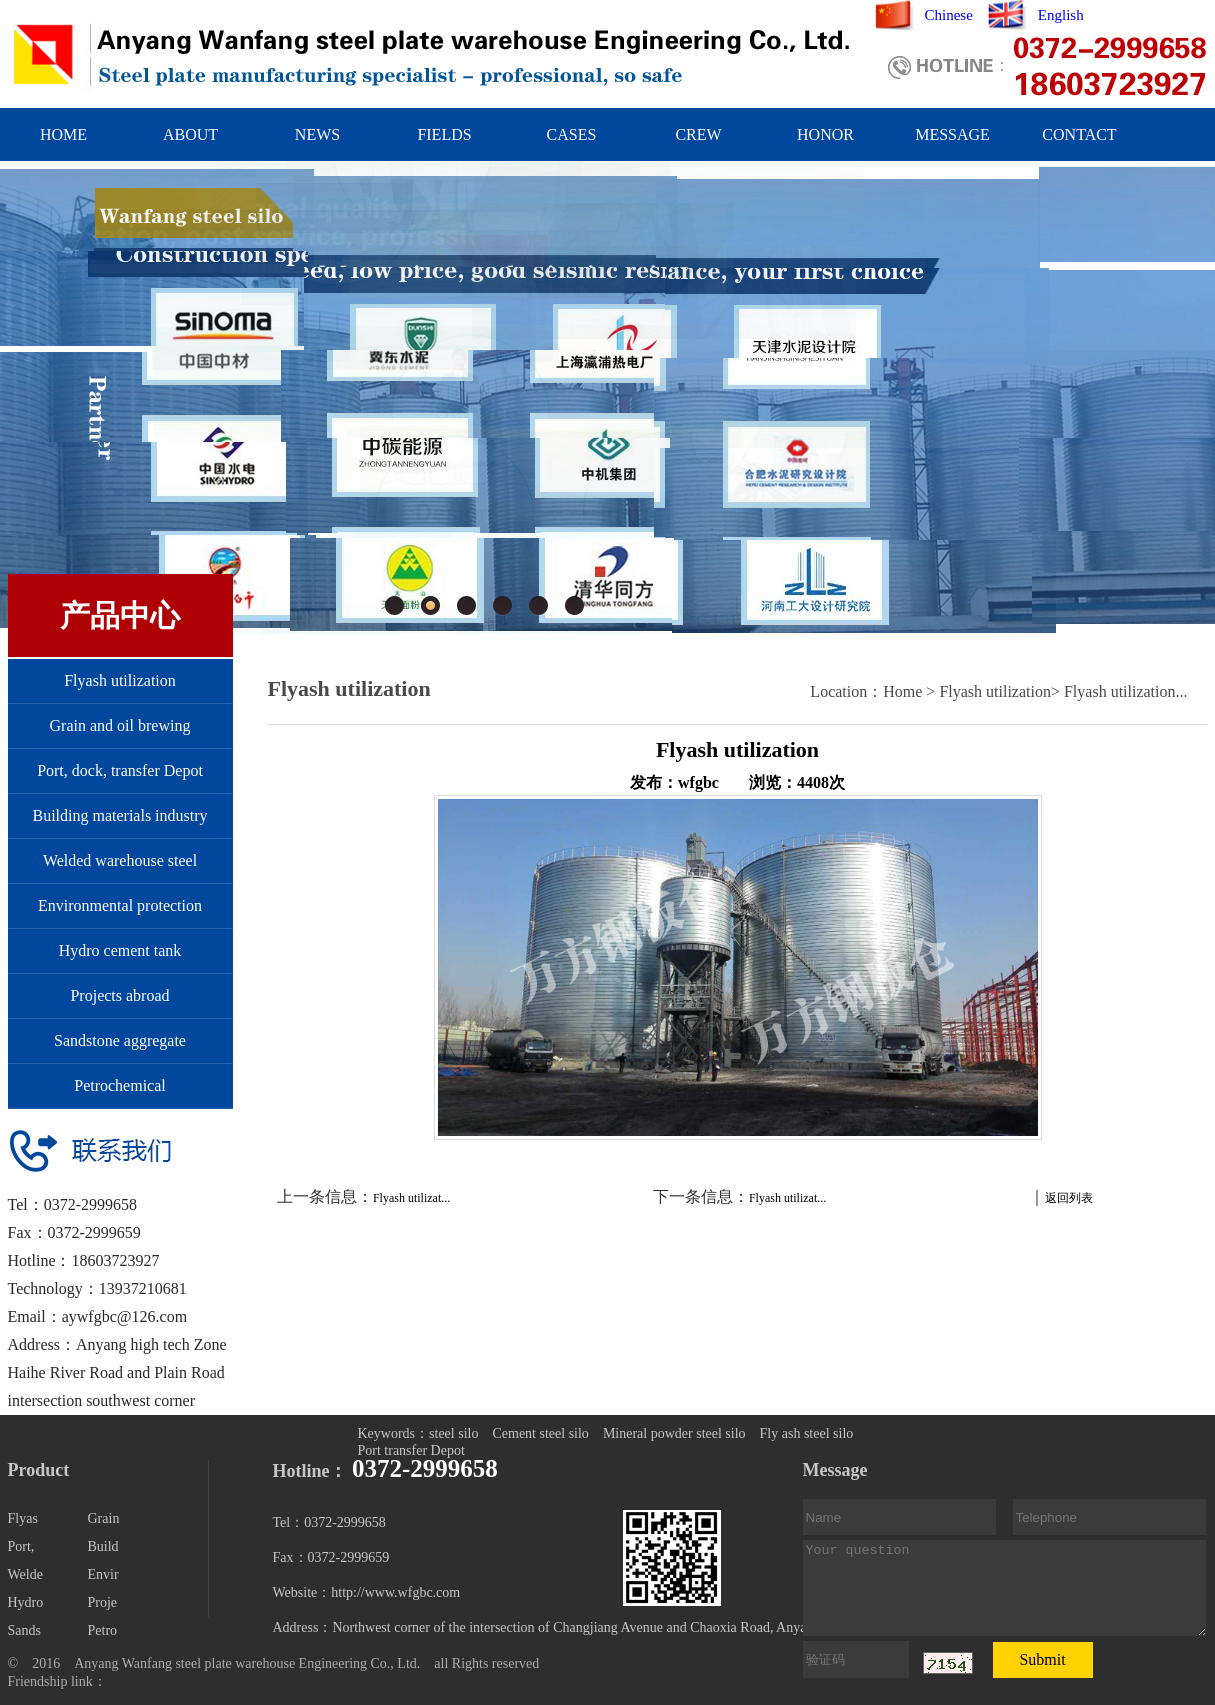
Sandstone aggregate (120, 1040)
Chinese (949, 15)
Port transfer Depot (411, 1450)
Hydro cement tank (120, 950)
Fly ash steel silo (807, 1433)
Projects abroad (119, 995)
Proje (103, 1602)
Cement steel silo (540, 1433)
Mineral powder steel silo (674, 1433)
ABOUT (190, 134)
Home (902, 691)
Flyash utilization (120, 680)
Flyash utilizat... (411, 1198)
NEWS (317, 134)
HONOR (825, 134)
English (1061, 15)
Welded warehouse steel (120, 860)
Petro (103, 1630)
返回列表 (1069, 1198)
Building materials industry (119, 815)
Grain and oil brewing (120, 725)
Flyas (23, 1518)
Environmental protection (120, 905)
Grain (104, 1518)
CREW (698, 134)
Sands (24, 1630)
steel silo (453, 1433)
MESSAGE (952, 134)
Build (103, 1546)
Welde (25, 1574)
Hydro (26, 1602)
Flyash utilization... (1126, 691)
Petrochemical (120, 1085)
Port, (21, 1546)
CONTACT (1079, 134)
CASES (572, 134)
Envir (103, 1574)
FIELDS (444, 134)
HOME (63, 134)
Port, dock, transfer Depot (120, 770)
